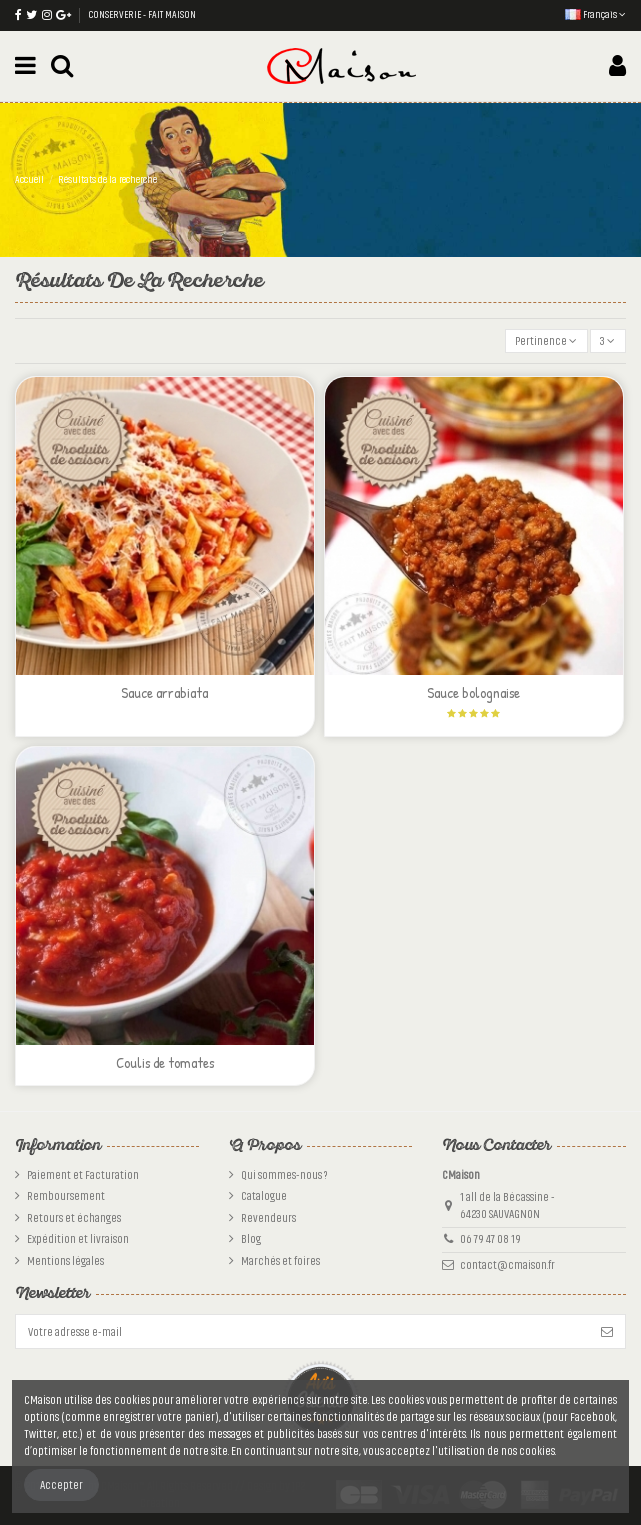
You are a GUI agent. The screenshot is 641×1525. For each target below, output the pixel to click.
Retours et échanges (74, 1218)
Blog (251, 1239)
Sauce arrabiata (164, 692)
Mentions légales (65, 1261)
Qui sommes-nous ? (284, 1175)
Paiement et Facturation (83, 1175)
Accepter (61, 1485)
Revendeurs (268, 1218)
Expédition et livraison (78, 1239)
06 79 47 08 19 (490, 1239)
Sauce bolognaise (473, 692)
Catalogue (264, 1196)
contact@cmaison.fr (507, 1265)
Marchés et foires (280, 1261)
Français (595, 15)
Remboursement (66, 1196)
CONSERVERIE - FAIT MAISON (142, 15)
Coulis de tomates (165, 1062)
